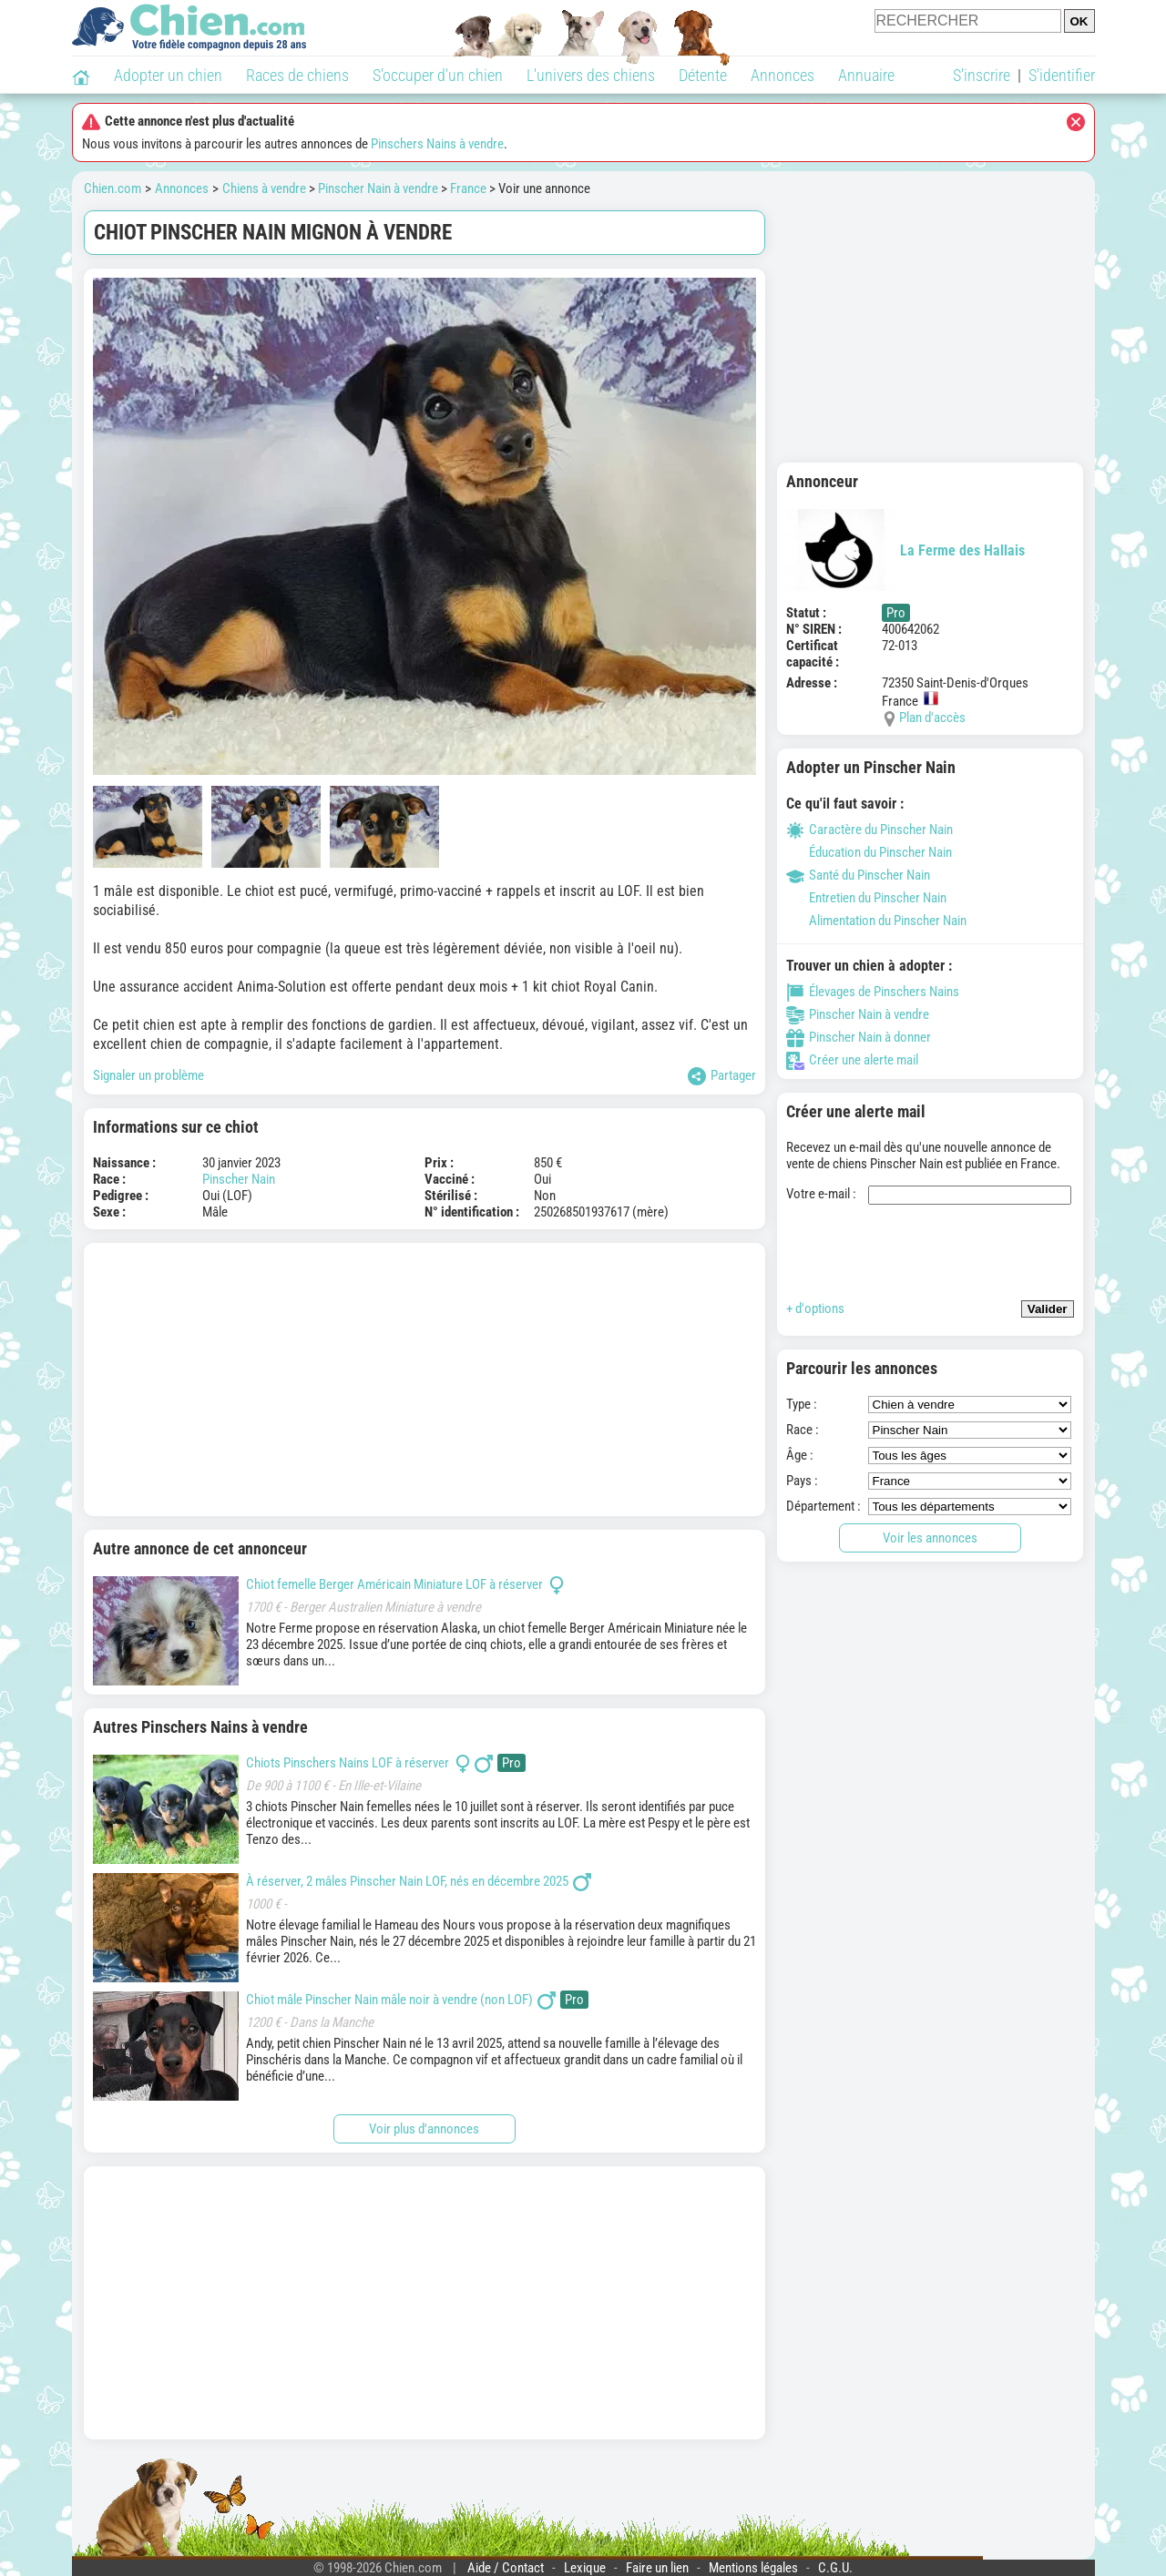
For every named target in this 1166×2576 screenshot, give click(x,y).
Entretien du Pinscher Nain (866, 898)
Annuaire (866, 75)
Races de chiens (297, 75)
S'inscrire (981, 75)
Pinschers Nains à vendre (437, 144)
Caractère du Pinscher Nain (869, 829)
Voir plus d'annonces (424, 2129)
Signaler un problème (148, 1075)
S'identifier (1061, 75)
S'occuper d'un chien (438, 75)
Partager (722, 1076)
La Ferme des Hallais (905, 550)
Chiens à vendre (264, 188)
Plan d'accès (932, 717)
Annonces (782, 75)
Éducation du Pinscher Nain (869, 852)
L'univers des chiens (591, 75)
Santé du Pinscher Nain (858, 875)
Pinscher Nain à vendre (378, 188)
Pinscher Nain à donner (858, 1037)
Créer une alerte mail (852, 1060)
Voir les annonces (930, 1538)
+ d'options (815, 1308)
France (468, 188)
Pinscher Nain (238, 1179)
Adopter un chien (168, 75)
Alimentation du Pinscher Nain (876, 920)
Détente (703, 75)
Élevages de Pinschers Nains (872, 991)
